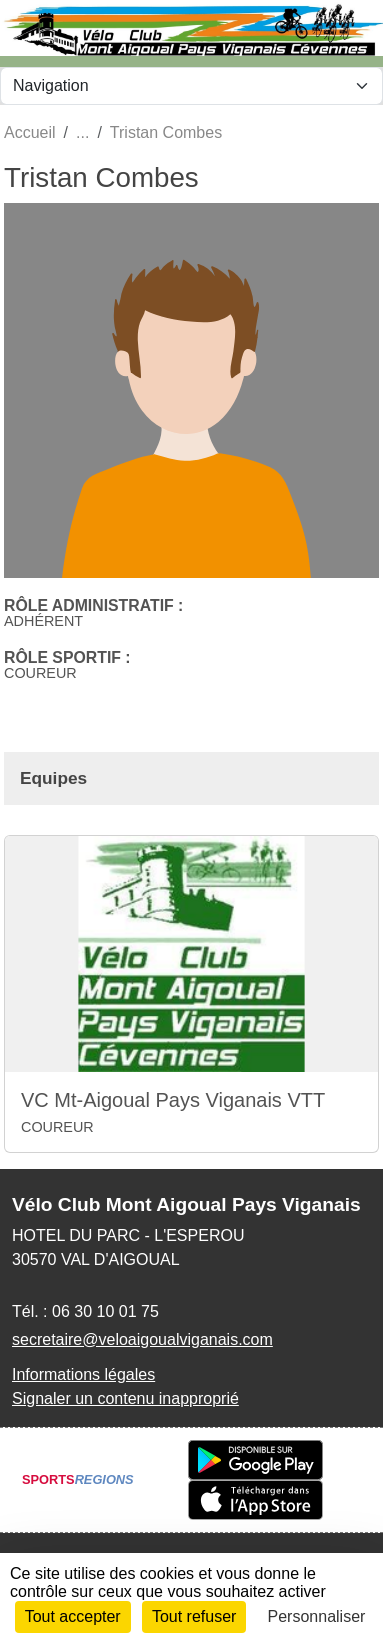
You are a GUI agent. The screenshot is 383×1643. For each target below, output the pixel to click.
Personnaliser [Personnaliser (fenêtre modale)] (317, 1616)
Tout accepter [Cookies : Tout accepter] (73, 1616)
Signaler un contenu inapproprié (125, 1398)
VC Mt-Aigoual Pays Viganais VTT (173, 1100)
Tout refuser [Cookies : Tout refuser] (194, 1616)
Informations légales (83, 1374)
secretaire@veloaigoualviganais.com (142, 1339)
